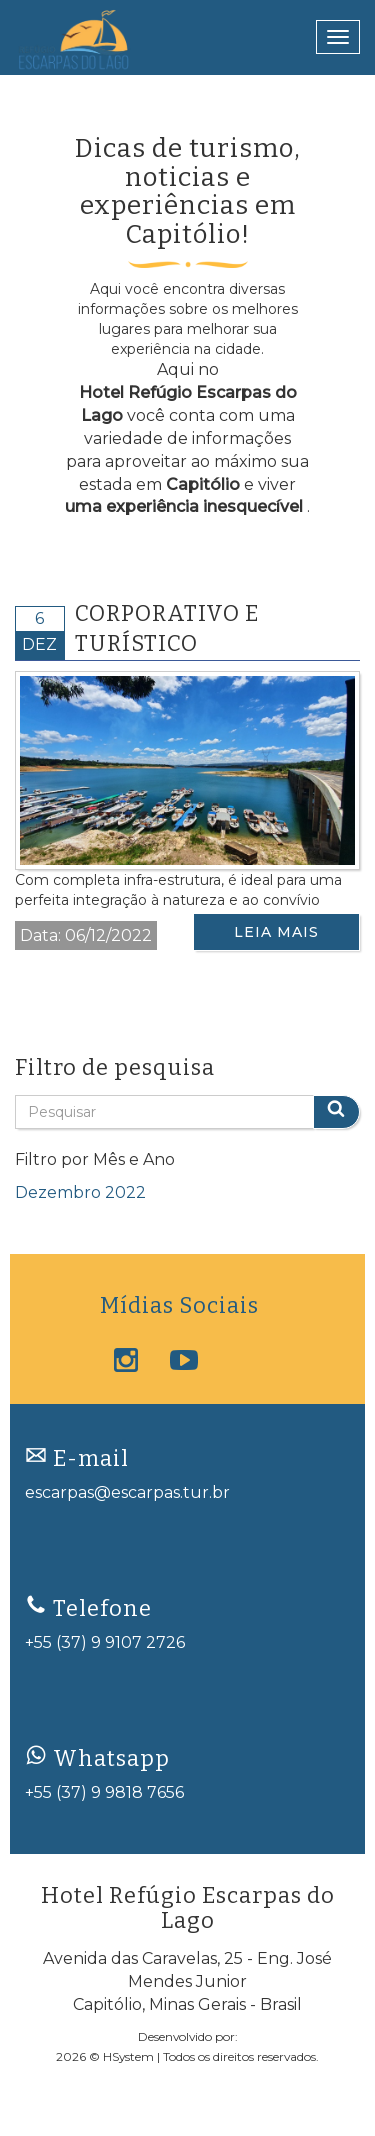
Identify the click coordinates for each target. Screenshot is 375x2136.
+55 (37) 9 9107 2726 (105, 1642)
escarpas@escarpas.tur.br (127, 1492)
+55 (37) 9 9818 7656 (104, 1792)
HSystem (128, 2056)
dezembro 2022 (80, 1192)
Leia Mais (276, 932)
